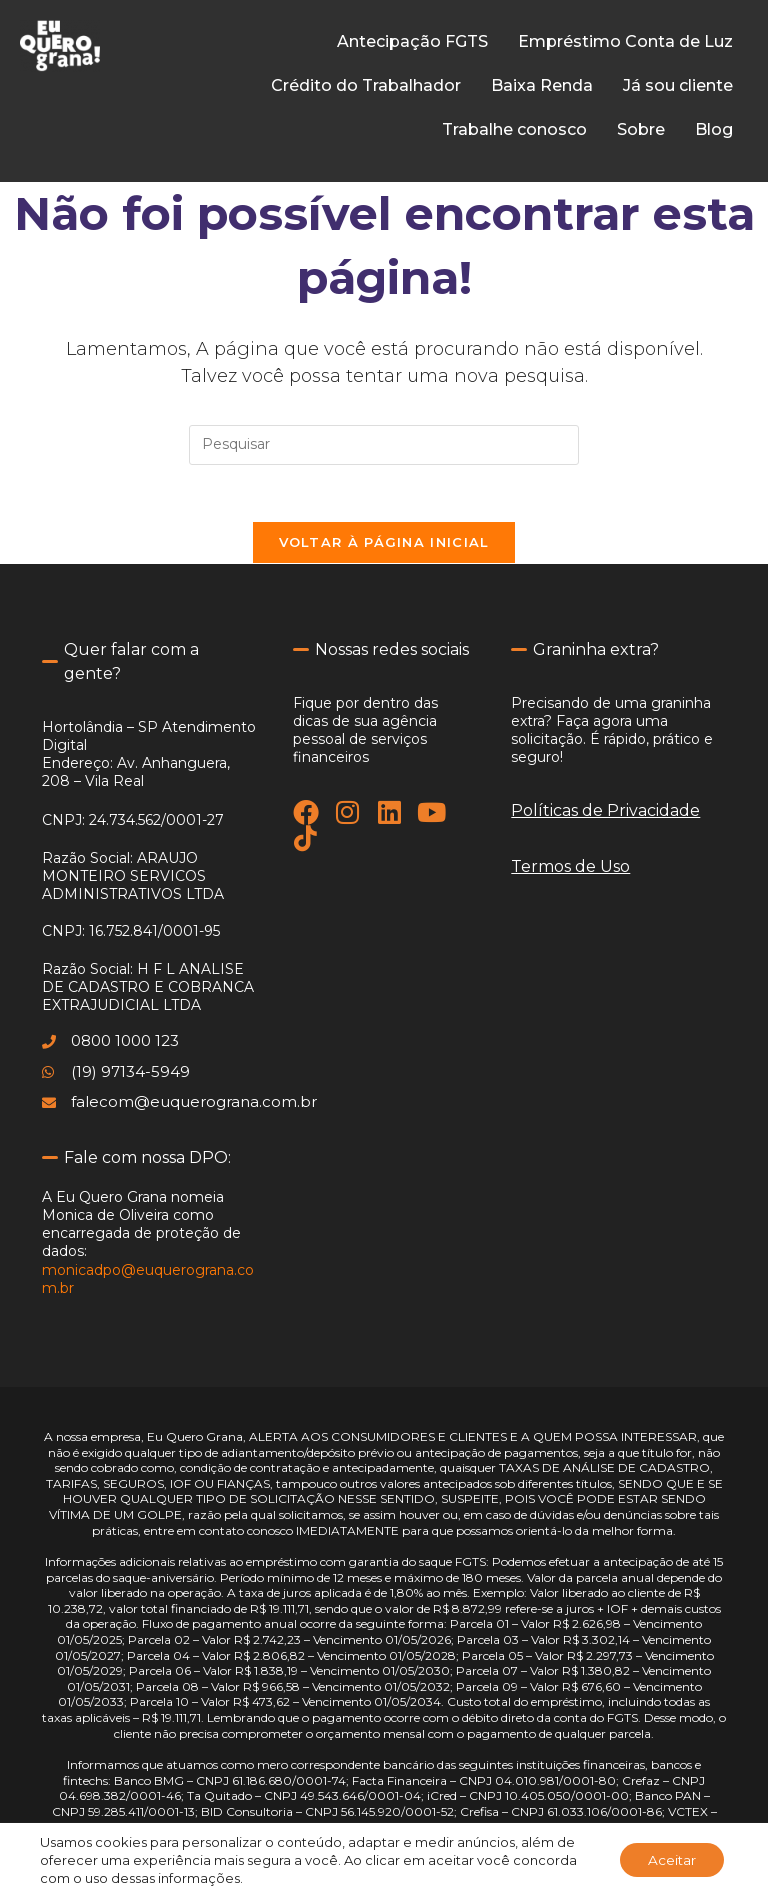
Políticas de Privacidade (605, 814)
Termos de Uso (570, 870)
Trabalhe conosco (514, 129)
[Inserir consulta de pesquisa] (384, 445)
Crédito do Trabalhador (366, 85)
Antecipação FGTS (412, 41)
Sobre (641, 129)
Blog (714, 129)
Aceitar (669, 1860)
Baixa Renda (542, 85)
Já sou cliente (678, 85)
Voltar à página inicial (384, 546)
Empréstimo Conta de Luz (625, 41)
